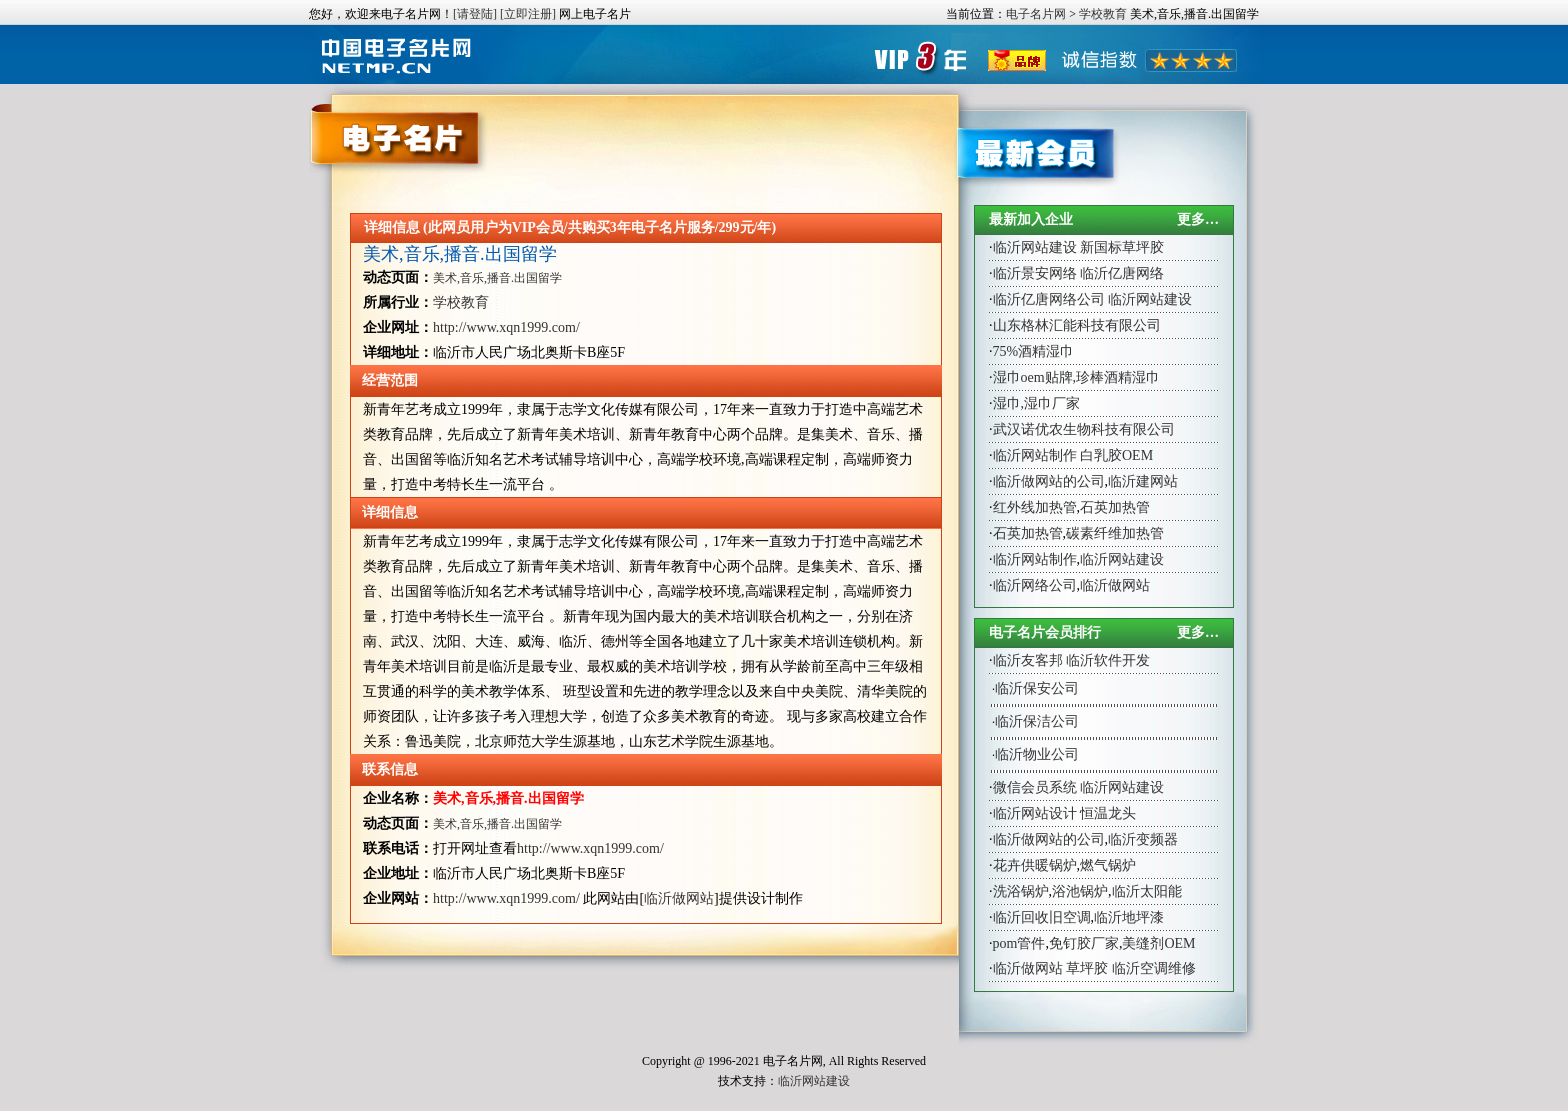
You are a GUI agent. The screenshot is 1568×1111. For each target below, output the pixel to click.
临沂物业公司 (1037, 754)
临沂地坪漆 (1129, 917)
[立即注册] (528, 14)
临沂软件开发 (1108, 660)
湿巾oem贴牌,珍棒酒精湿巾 (1077, 377)
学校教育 (1103, 14)
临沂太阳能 (1147, 891)
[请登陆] (475, 14)
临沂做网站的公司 (1049, 481)
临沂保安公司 (1037, 688)
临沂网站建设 (1035, 247)
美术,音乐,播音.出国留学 (460, 254)
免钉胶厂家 (1084, 943)
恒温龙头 (1108, 813)
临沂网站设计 (1035, 813)
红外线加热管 (1035, 507)
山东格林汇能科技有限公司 (1077, 325)
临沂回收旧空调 (1042, 917)
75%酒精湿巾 (1034, 351)
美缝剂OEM (1158, 943)
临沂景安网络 (1035, 273)
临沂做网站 (679, 898)
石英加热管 (1115, 507)
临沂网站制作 (1035, 455)
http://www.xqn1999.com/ (506, 327)
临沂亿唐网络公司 (1049, 299)
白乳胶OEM (1116, 455)
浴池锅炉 (1080, 891)
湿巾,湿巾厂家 (1037, 403)
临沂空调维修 (1154, 968)
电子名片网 (1036, 14)
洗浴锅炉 (1021, 891)
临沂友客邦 (1028, 660)
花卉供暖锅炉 (1035, 865)
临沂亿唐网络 (1122, 273)
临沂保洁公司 (1037, 721)
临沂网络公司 (1035, 585)
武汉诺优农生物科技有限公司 (1084, 429)
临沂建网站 (1143, 481)
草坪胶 (1087, 968)
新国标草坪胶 (1122, 247)
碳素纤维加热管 (1115, 533)
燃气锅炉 (1108, 865)
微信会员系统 (1035, 787)
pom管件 (1019, 943)
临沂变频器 (1143, 839)
